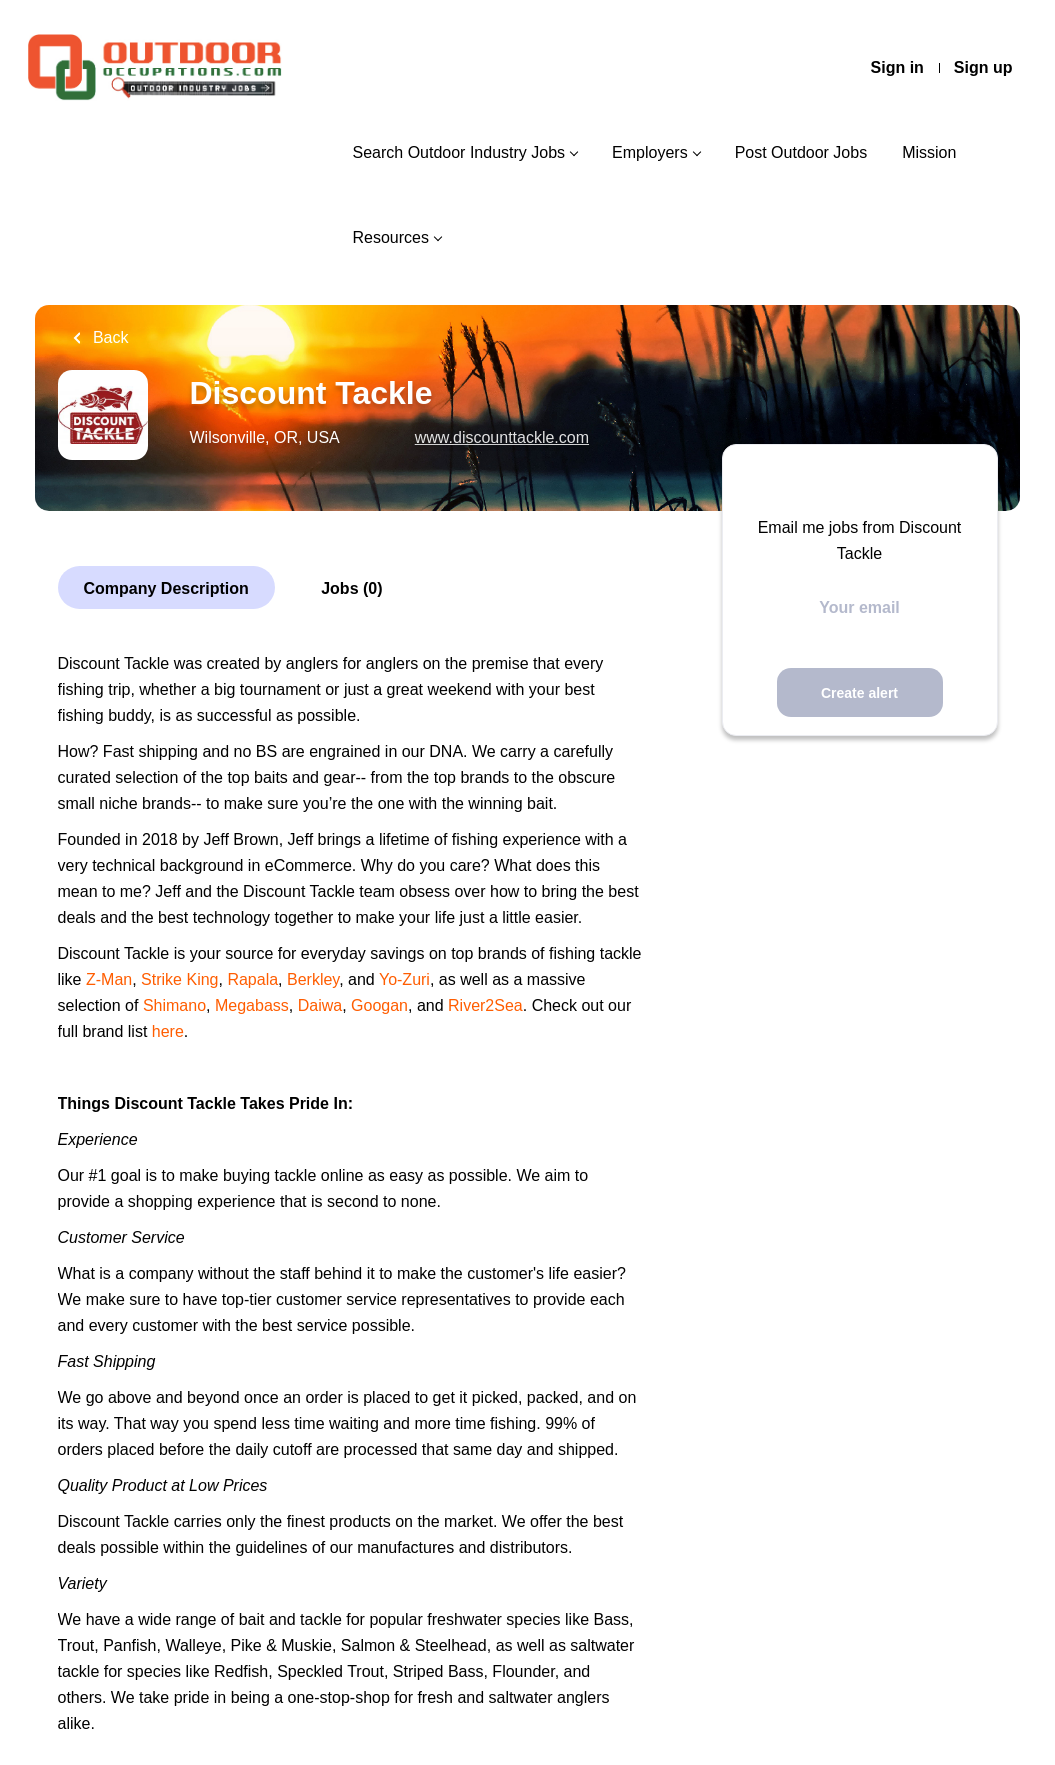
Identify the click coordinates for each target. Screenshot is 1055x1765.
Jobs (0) (351, 588)
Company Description (166, 588)
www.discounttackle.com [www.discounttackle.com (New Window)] (502, 437)
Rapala (252, 979)
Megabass (252, 1005)
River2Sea (485, 1005)
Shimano (174, 1005)
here (168, 1031)
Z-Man (109, 979)
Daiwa (320, 1005)
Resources (390, 237)
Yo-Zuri (404, 979)
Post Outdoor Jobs (801, 152)
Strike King (179, 979)
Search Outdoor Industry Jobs (458, 152)
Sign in (897, 67)
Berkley (313, 979)
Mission (929, 152)
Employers (650, 152)
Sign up (983, 67)
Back (109, 337)
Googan (379, 1005)
